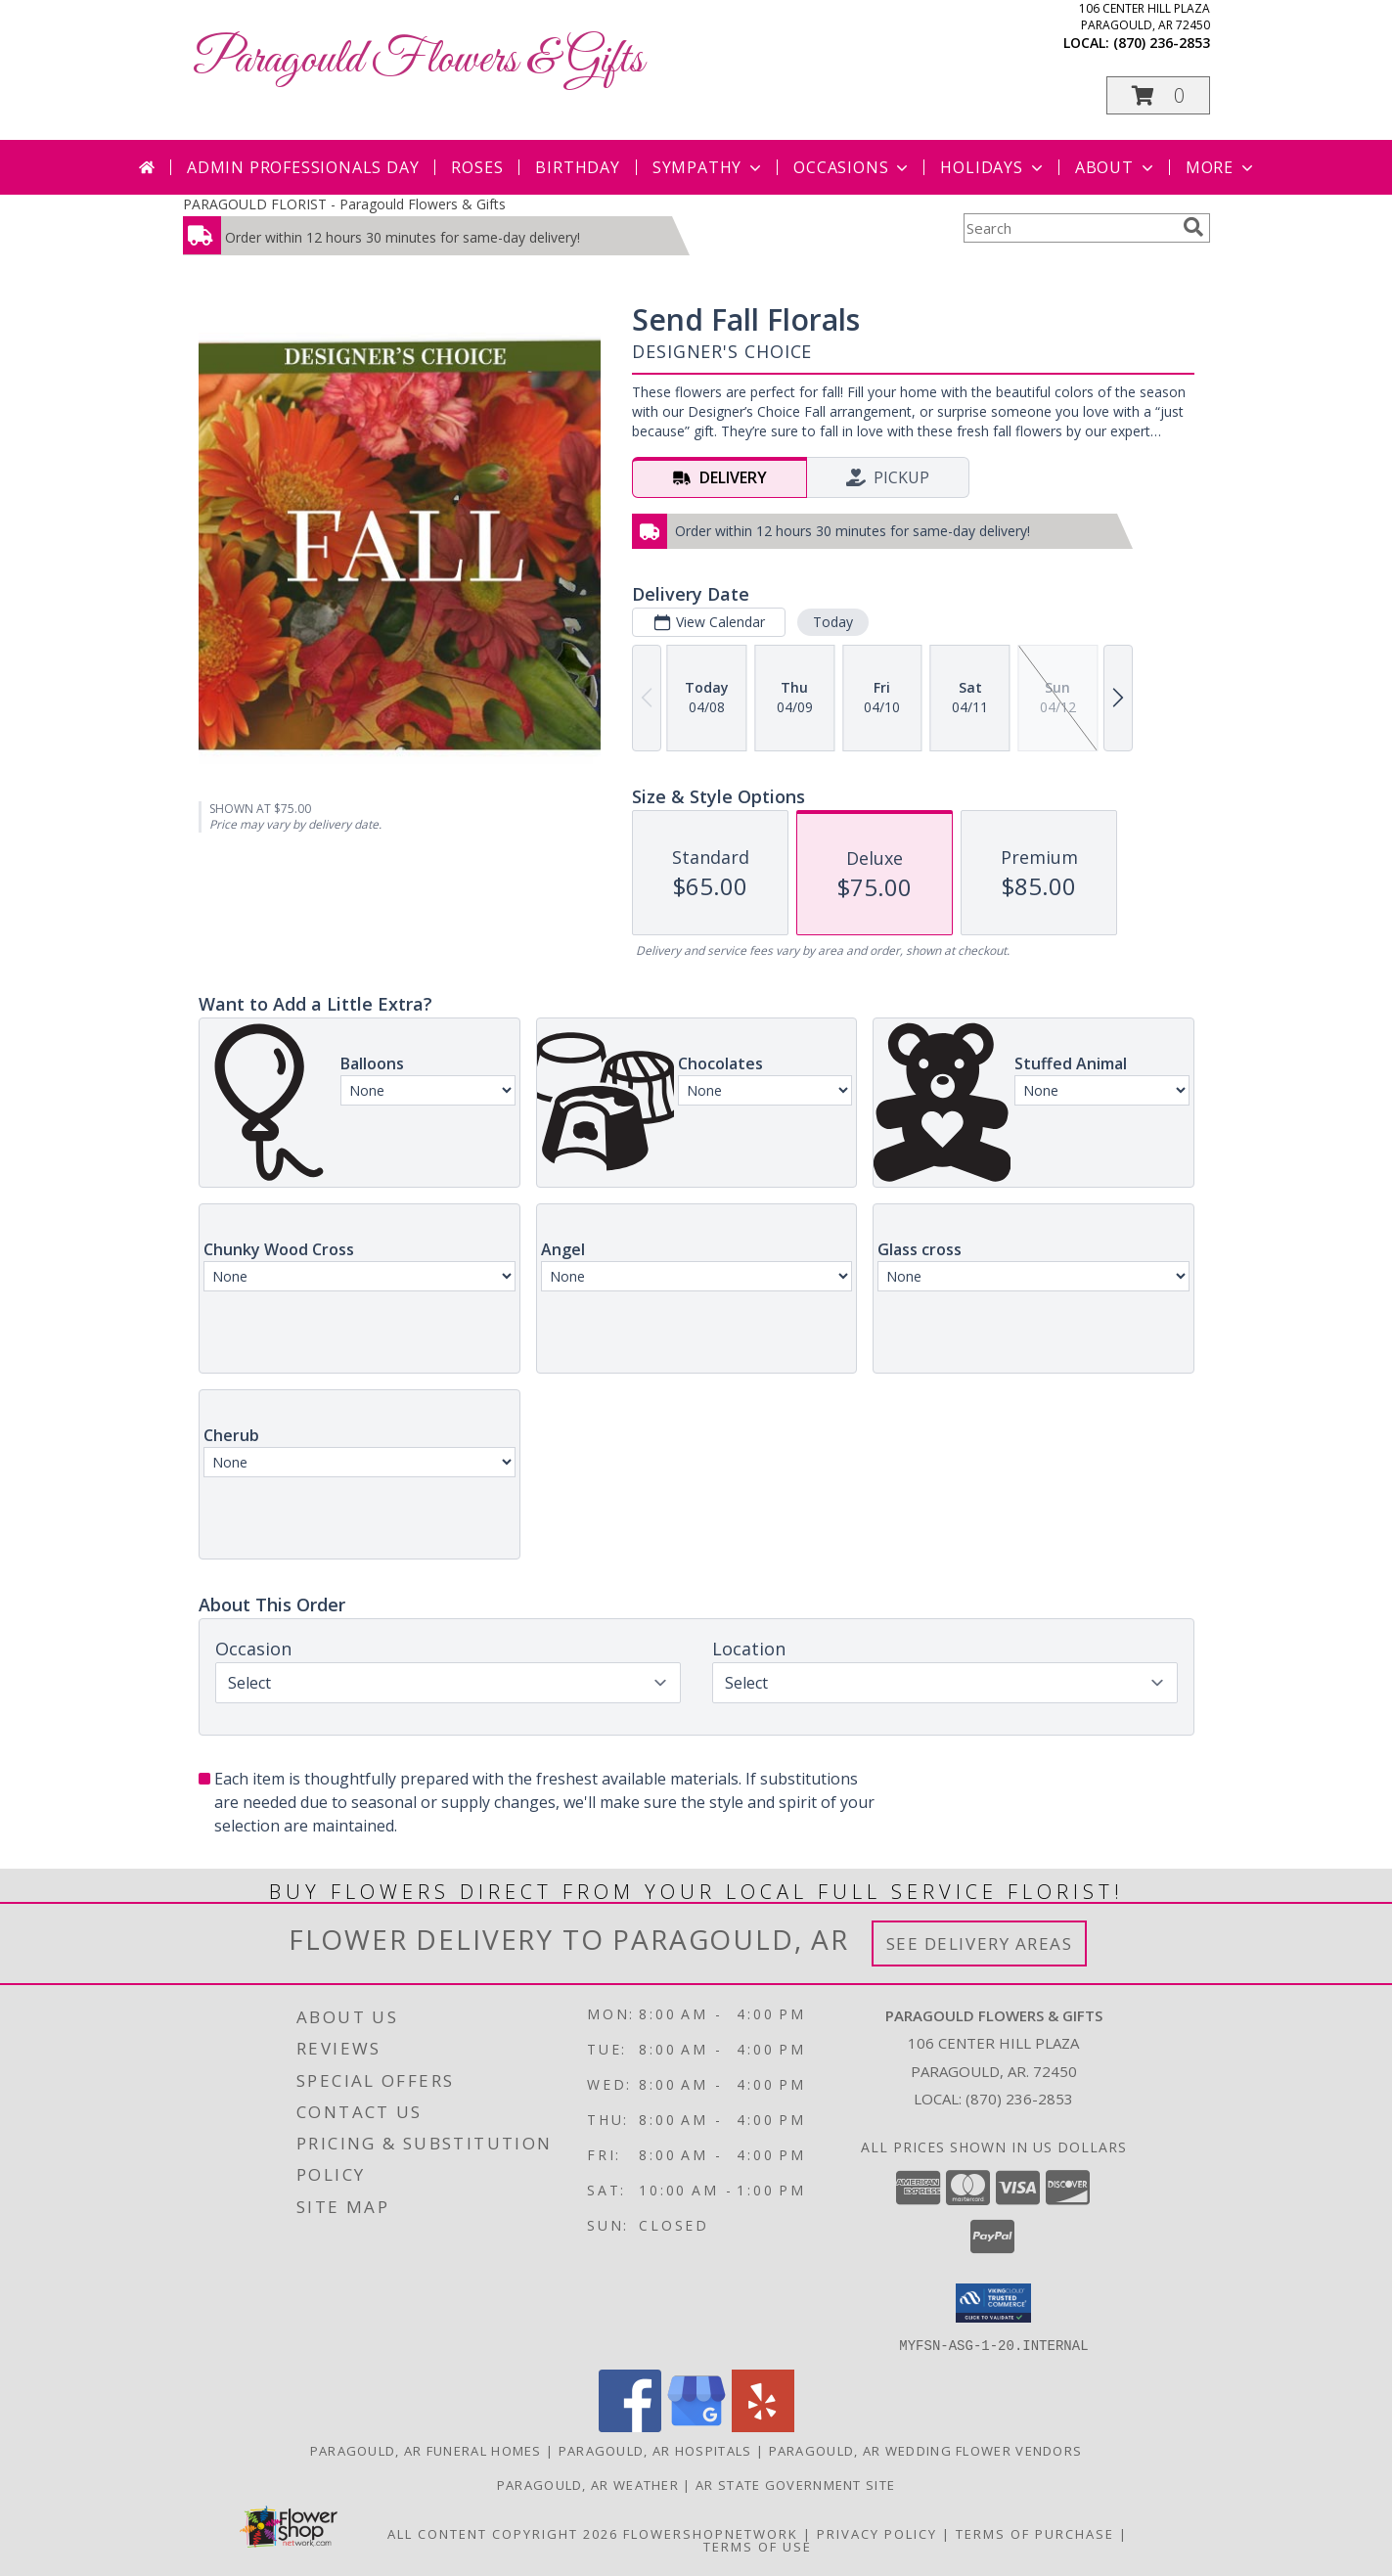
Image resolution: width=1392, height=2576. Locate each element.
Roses (477, 167)
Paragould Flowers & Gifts (418, 60)
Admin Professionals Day (303, 167)
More (1221, 167)
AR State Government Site (795, 2484)
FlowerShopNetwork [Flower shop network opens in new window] (710, 2533)
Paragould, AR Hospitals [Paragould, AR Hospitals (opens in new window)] (655, 2450)
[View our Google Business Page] (696, 2426)
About (1116, 167)
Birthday (577, 167)
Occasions (852, 167)
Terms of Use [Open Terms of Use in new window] (757, 2545)
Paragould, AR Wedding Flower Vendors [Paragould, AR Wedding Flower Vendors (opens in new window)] (926, 2450)
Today (832, 621)
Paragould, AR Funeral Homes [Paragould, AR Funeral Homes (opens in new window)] (426, 2450)
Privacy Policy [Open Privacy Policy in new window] (877, 2533)
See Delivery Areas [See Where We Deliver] (979, 1943)
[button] (1158, 95)
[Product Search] (1069, 228)
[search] (1193, 227)
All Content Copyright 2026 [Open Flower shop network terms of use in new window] (502, 2533)
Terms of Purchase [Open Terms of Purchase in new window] (1035, 2533)
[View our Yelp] (763, 2426)
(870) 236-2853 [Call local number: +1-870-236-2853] (1161, 42)
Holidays (993, 167)
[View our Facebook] (630, 2426)
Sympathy (708, 167)
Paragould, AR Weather (588, 2484)
